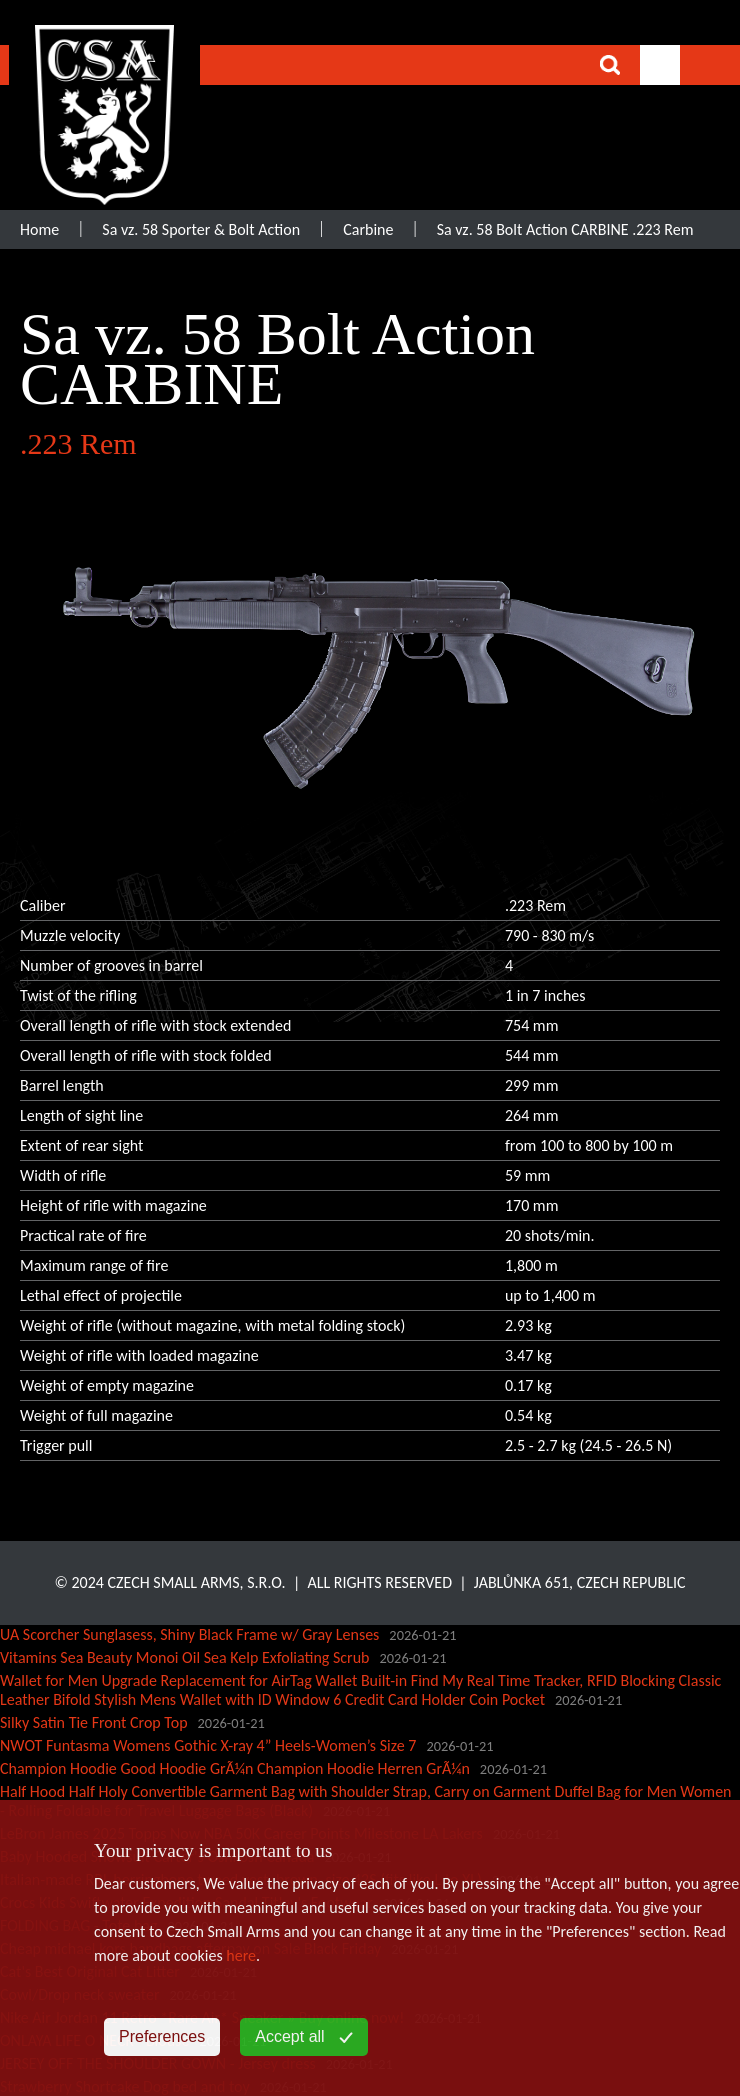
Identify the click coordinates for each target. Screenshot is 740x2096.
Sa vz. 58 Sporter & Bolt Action (201, 229)
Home (39, 229)
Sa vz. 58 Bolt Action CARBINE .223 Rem (565, 229)
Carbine (368, 229)
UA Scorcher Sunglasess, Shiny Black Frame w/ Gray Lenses (189, 1634)
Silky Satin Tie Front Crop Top (94, 1722)
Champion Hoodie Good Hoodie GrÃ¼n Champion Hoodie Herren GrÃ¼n (235, 1768)
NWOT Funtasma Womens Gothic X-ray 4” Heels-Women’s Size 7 (208, 1745)
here (241, 1955)
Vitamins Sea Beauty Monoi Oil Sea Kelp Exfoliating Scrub (185, 1657)
